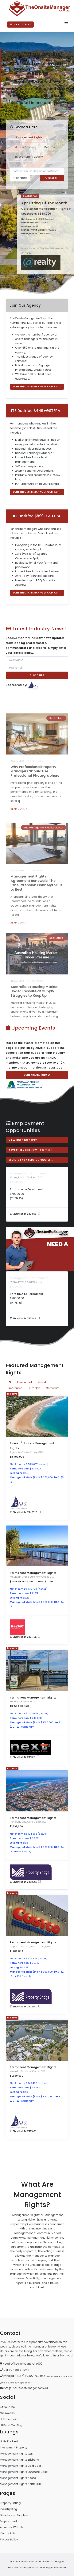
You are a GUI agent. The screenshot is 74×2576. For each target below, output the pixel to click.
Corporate (53, 1388)
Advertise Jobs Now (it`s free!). (31, 1150)
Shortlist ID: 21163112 (24, 1757)
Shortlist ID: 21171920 (25, 1213)
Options (17, 178)
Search (49, 178)
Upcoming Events (30, 1028)
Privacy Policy (9, 2539)
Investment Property (13, 2447)
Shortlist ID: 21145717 (25, 1512)
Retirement (16, 1388)
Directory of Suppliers (14, 2515)
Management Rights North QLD (20, 2484)
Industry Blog (8, 2509)
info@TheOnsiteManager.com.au (25, 2388)
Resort (42, 1382)
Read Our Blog (11, 2425)
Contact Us (7, 2533)
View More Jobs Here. (23, 1140)
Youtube (7, 2407)
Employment (8, 2521)
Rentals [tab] (47, 147)
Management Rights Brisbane (19, 2460)
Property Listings (10, 2503)
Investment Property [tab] (26, 157)
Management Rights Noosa (18, 2478)
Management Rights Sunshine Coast (24, 2472)
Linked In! (7, 2413)
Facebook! (8, 2419)
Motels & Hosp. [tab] (22, 147)
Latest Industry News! (36, 628)
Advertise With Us (11, 2527)
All (10, 1382)
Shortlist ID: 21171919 (25, 1318)
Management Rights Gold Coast (21, 2466)
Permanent (24, 1382)
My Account (20, 24)
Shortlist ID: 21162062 (25, 1881)
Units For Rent (9, 2441)
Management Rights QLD (16, 2453)
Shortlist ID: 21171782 (25, 1636)
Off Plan (34, 1388)
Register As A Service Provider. (31, 1159)
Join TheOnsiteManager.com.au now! (35, 387)
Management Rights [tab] (26, 137)
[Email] (37, 668)
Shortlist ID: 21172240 (25, 2006)
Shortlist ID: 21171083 (25, 2131)
